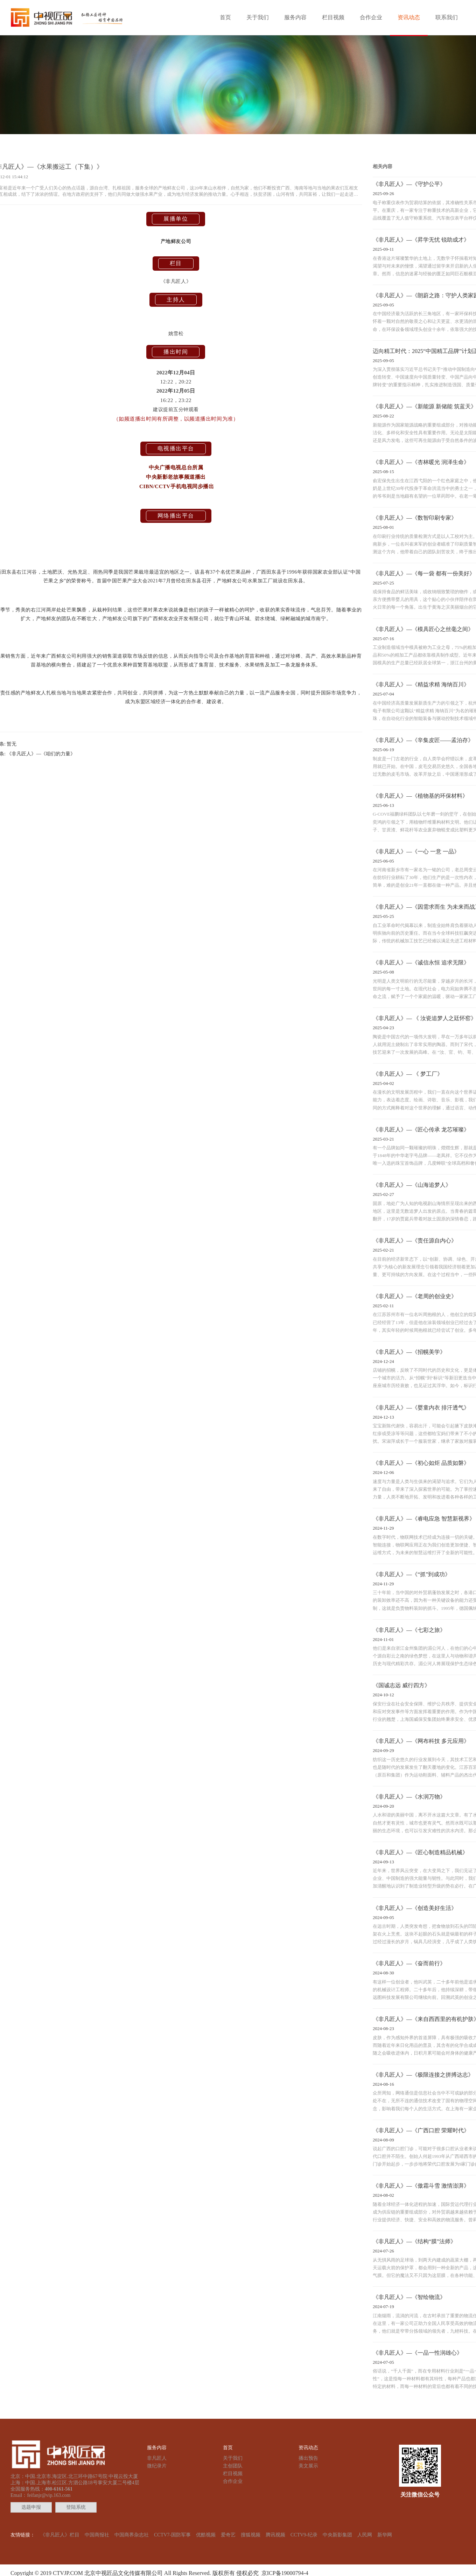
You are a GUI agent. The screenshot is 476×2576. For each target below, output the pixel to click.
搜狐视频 (250, 2534)
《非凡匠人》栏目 (59, 2534)
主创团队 (233, 2465)
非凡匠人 (157, 2458)
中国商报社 (97, 2534)
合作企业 (371, 17)
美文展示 (308, 2465)
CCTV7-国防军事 (172, 2534)
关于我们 (257, 17)
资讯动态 (409, 17)
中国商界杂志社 (131, 2534)
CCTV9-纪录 (303, 2534)
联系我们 (446, 17)
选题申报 (31, 2507)
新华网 (384, 2534)
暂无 (11, 744)
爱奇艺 (228, 2534)
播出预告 (308, 2458)
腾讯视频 (275, 2534)
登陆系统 (76, 2507)
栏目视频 (333, 17)
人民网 (364, 2534)
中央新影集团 (337, 2534)
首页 (225, 17)
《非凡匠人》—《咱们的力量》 (41, 753)
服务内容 (295, 17)
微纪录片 (157, 2465)
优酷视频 (206, 2534)
